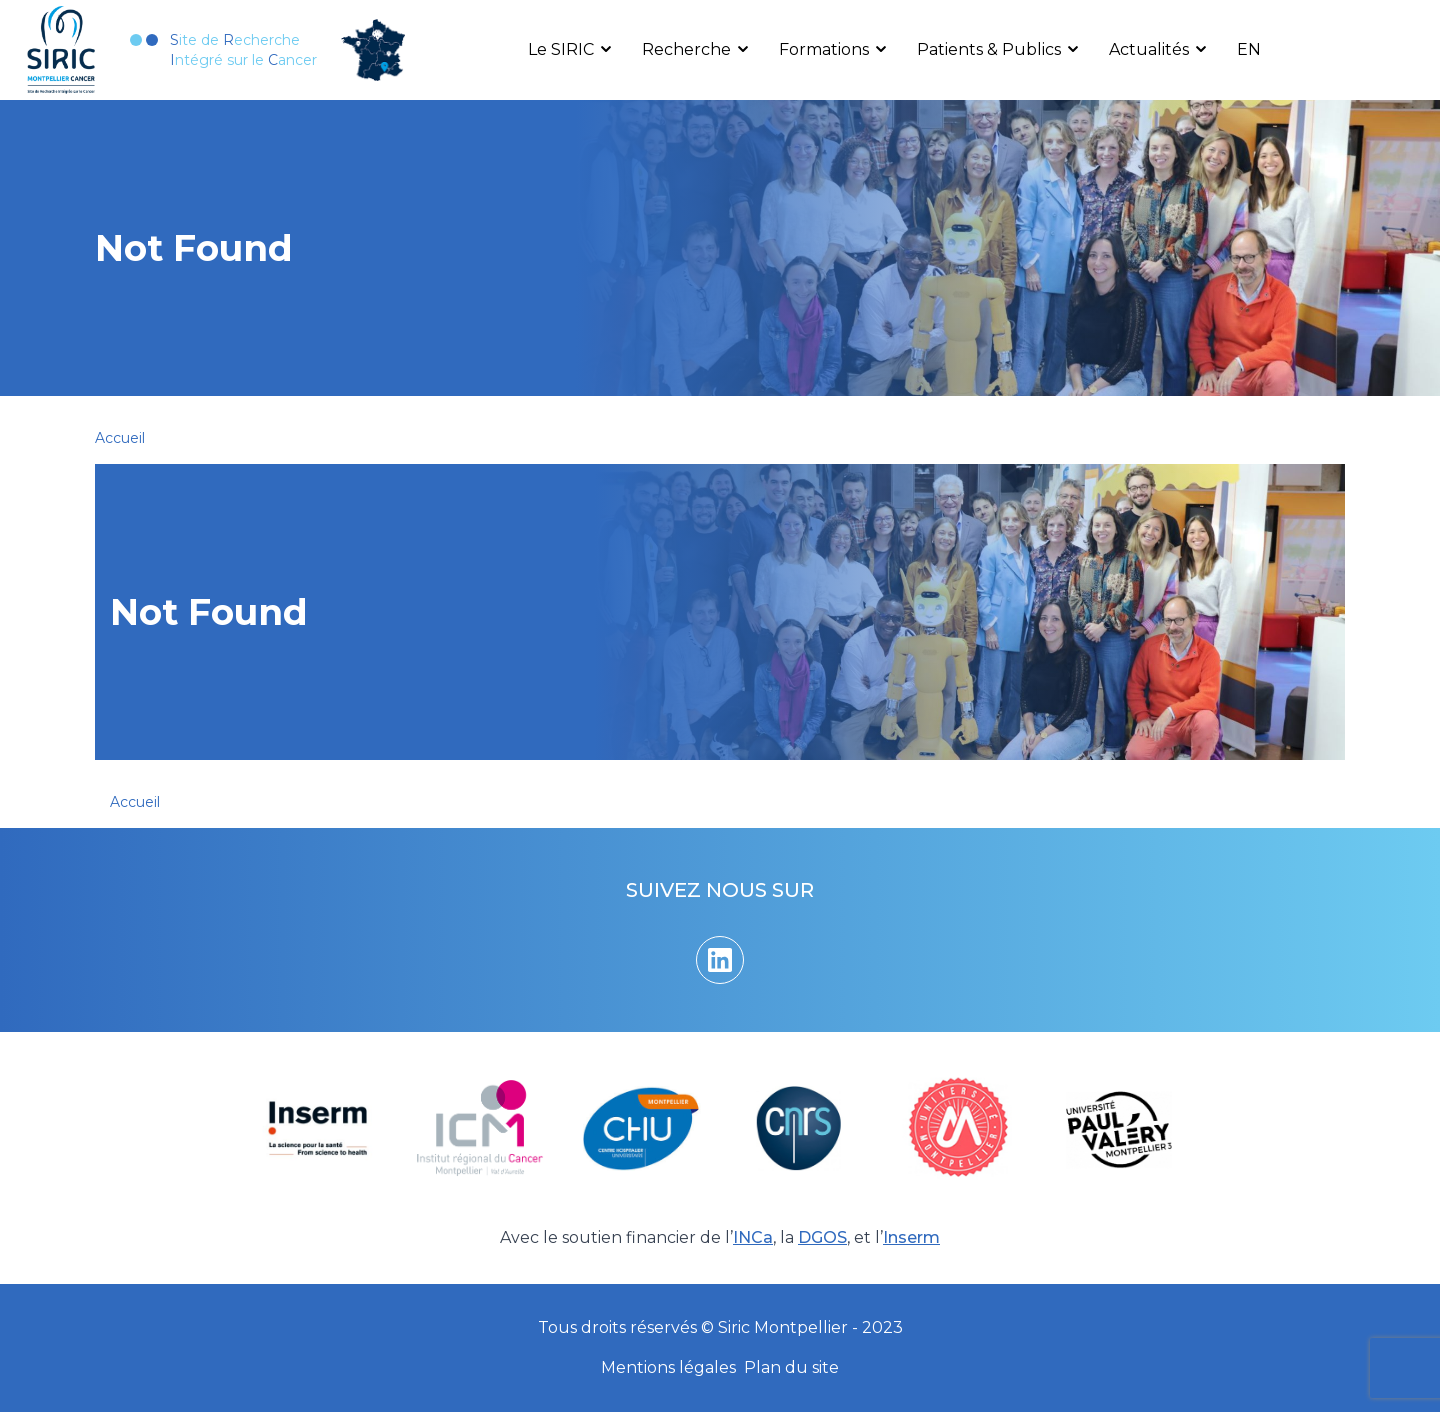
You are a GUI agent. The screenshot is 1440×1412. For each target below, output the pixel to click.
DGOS (822, 1237)
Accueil (120, 438)
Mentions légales (668, 1367)
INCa (753, 1237)
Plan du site (791, 1367)
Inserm (911, 1237)
